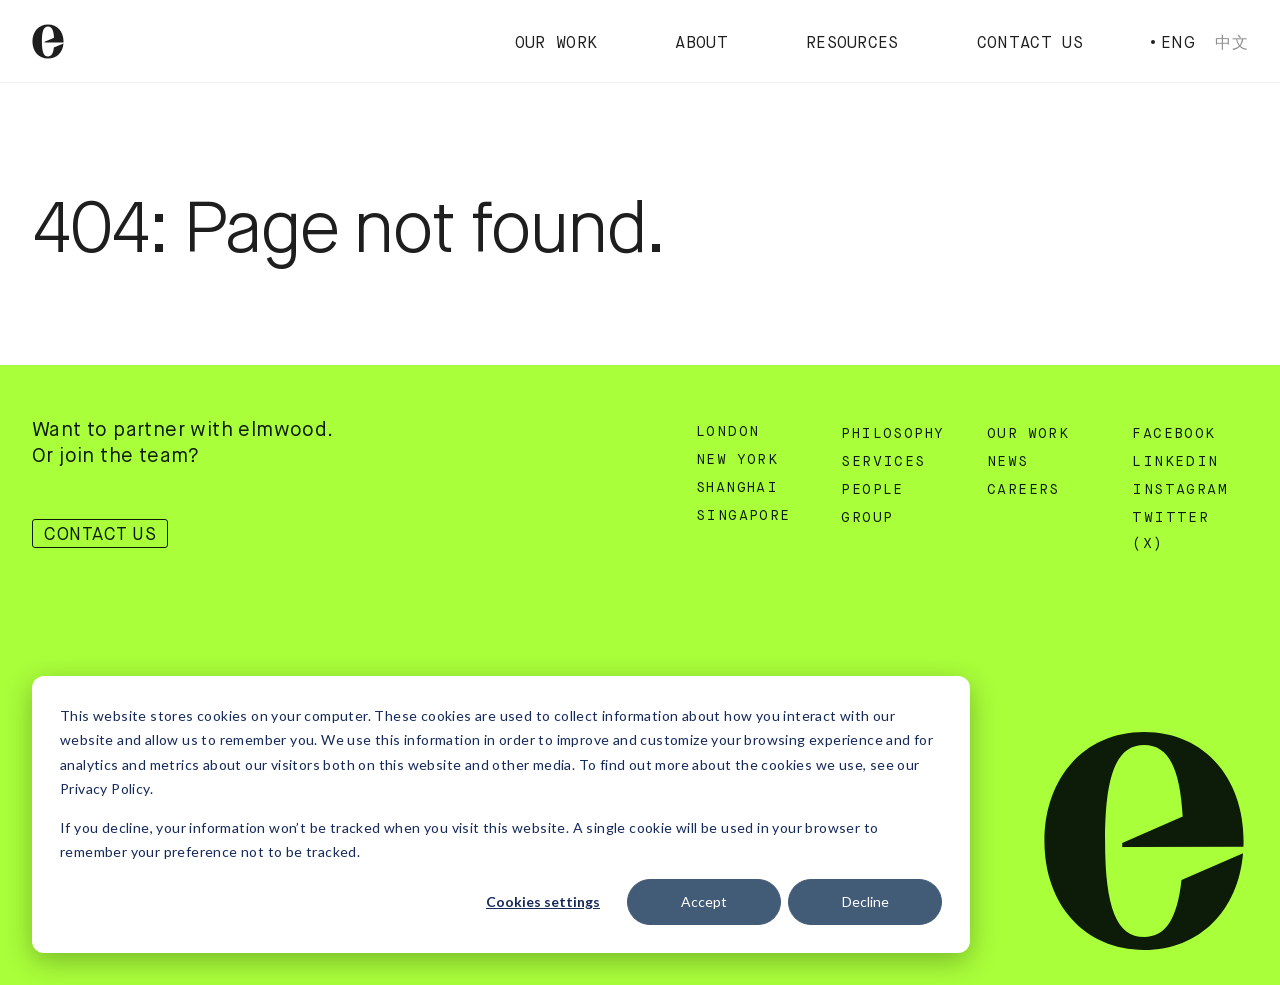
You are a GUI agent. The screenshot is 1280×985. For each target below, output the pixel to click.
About (701, 44)
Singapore (743, 516)
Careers (1023, 490)
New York (737, 460)
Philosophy (892, 434)
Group (867, 518)
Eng (1178, 42)
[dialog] (501, 814)
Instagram (1180, 490)
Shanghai (737, 488)
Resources (852, 44)
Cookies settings (543, 901)
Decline (865, 901)
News (1008, 462)
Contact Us (1030, 44)
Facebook (1173, 434)
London (727, 432)
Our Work (556, 44)
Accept (704, 901)
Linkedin (1175, 462)
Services (883, 462)
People (872, 490)
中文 (1231, 42)
